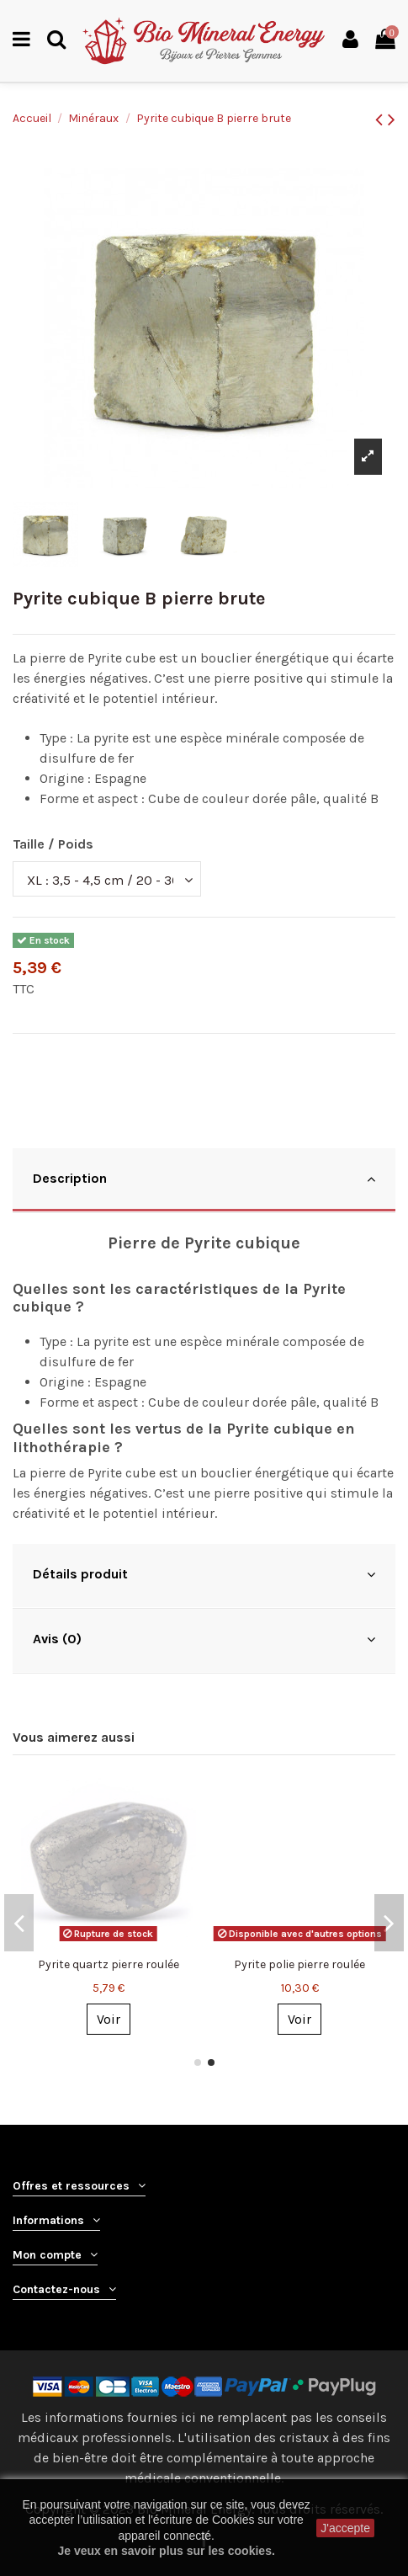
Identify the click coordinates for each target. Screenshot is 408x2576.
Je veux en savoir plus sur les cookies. (165, 2550)
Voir (108, 2019)
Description (204, 1178)
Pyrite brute (108, 1964)
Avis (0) (204, 1639)
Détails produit (204, 1574)
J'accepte (345, 2528)
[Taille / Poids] (107, 879)
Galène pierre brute (299, 1964)
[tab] (204, 1180)
